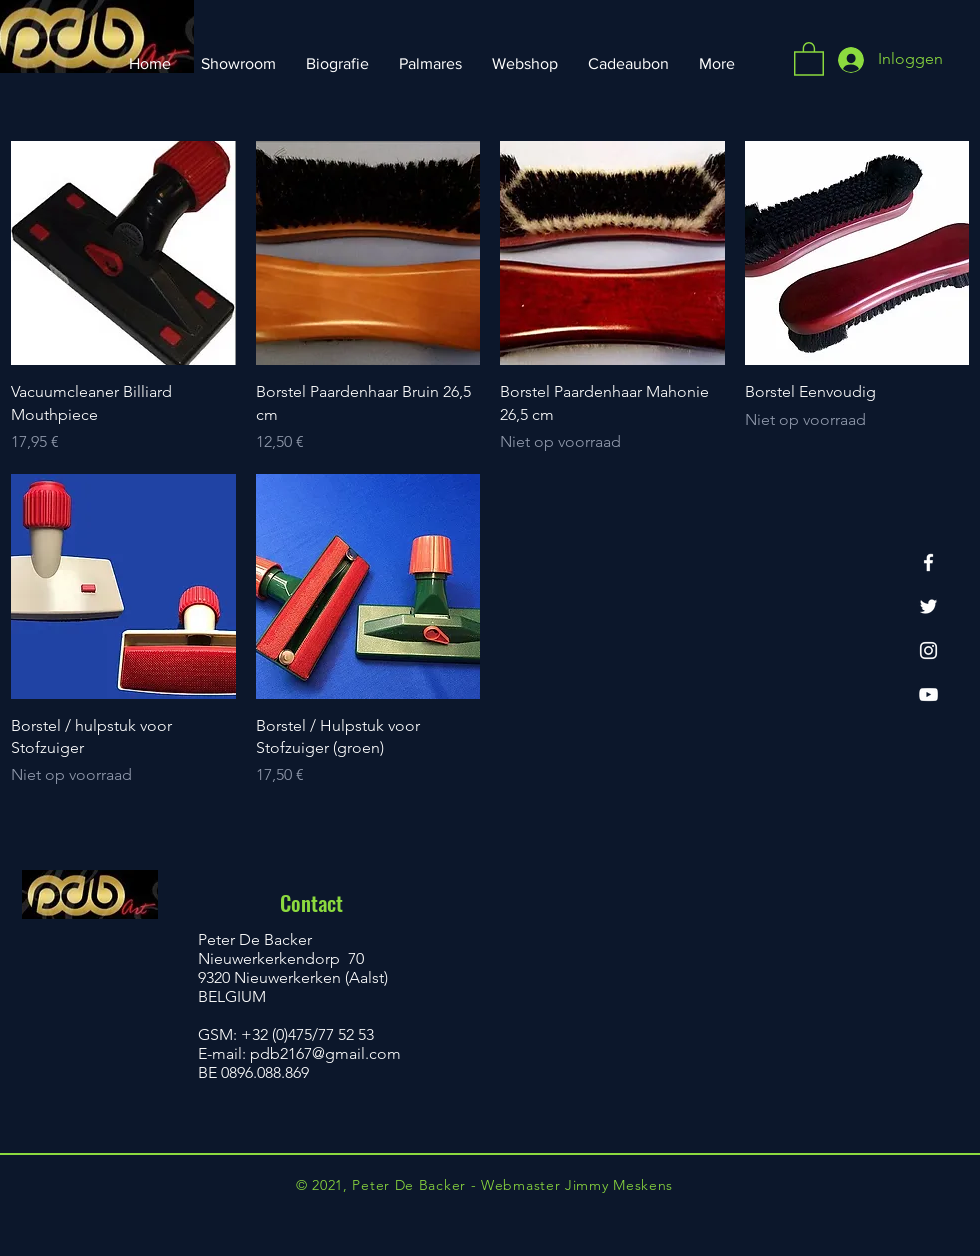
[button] (809, 58)
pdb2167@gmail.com (325, 1053)
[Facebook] (928, 562)
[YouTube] (928, 694)
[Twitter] (928, 606)
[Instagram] (928, 650)
